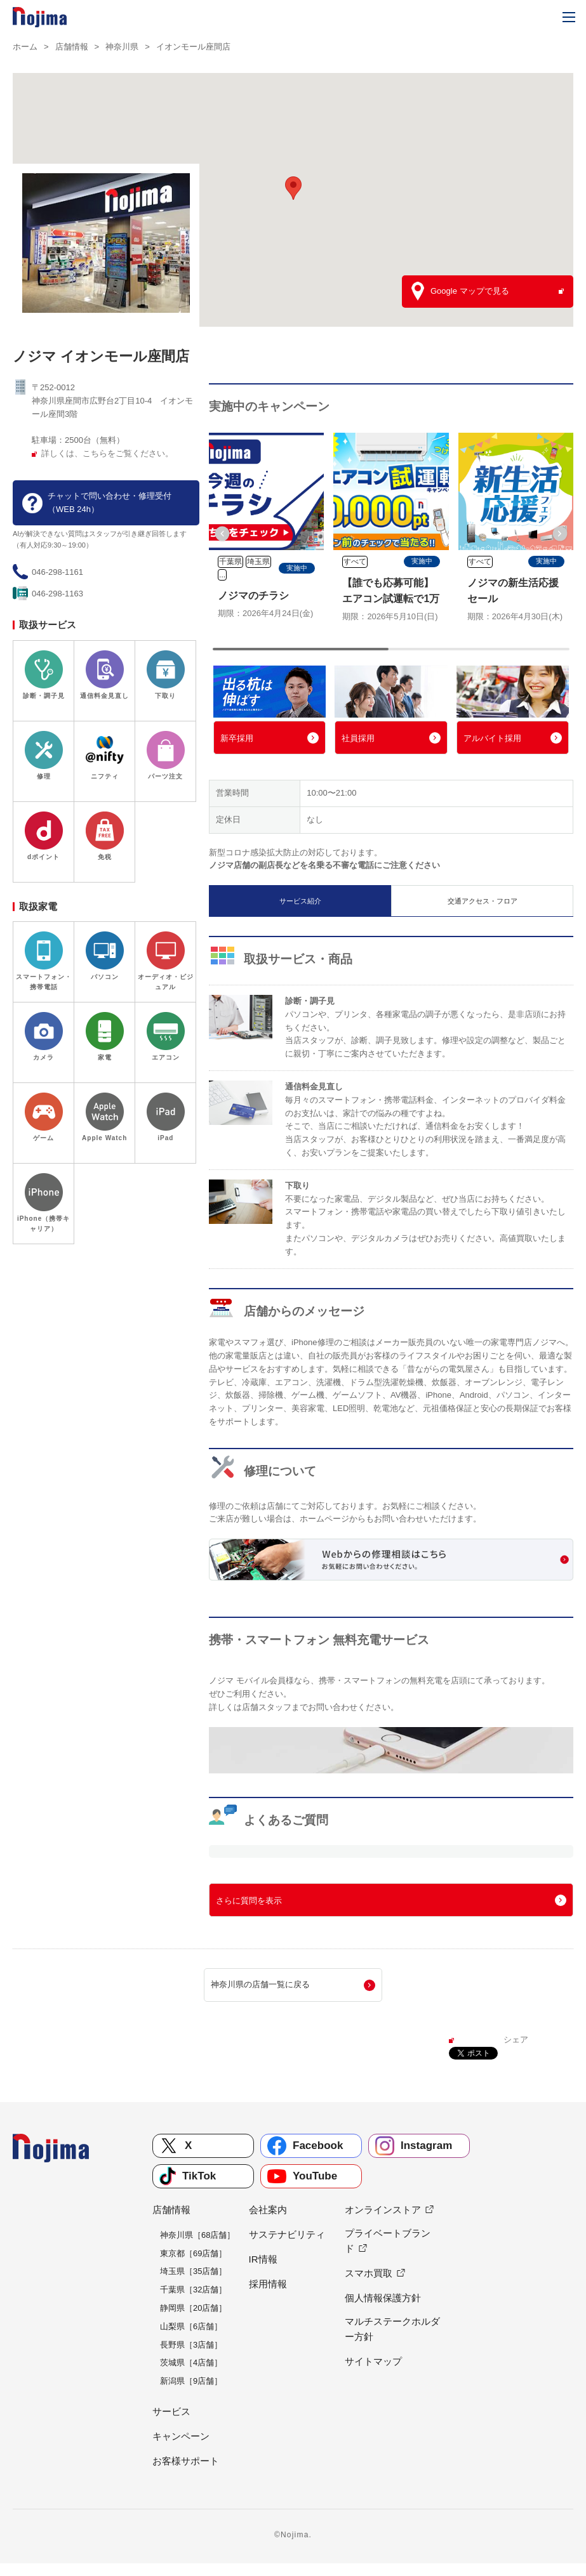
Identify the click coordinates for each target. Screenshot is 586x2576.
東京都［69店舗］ (193, 2253)
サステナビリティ (287, 2234)
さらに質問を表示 (249, 1900)
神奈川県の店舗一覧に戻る (260, 1984)
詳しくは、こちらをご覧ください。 (107, 453)
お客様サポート (185, 2460)
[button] (222, 533)
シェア (515, 2039)
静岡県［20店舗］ (193, 2308)
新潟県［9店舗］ (191, 2381)
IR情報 (263, 2259)
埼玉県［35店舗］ (193, 2271)
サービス (171, 2411)
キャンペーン (181, 2436)
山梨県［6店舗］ (191, 2326)
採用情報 (268, 2283)
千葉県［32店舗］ (193, 2289)
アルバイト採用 (492, 738)
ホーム (25, 46)
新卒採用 (236, 738)
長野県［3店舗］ (191, 2344)
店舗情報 (71, 46)
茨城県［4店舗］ (191, 2362)
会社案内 (268, 2209)
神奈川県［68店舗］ (197, 2235)
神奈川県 (121, 46)
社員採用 (358, 738)
